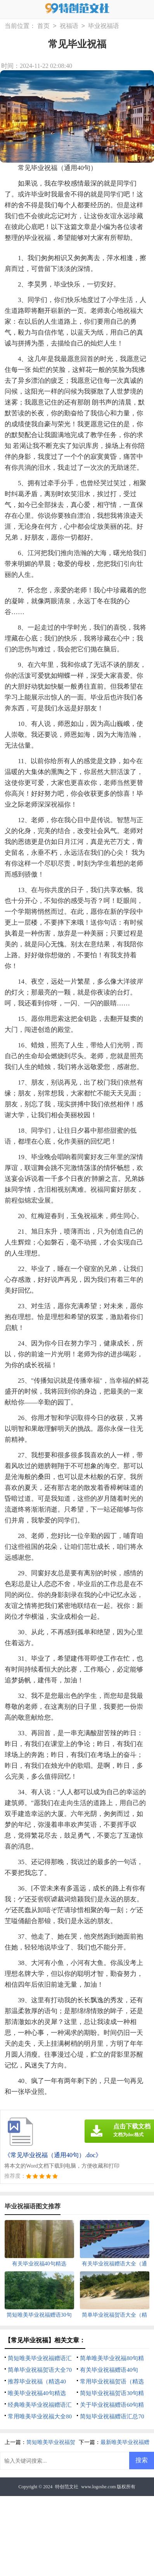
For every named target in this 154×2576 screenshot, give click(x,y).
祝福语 (69, 26)
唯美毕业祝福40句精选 (37, 2393)
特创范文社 (66, 2486)
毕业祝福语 (103, 26)
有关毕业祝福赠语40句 (109, 2370)
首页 (43, 26)
